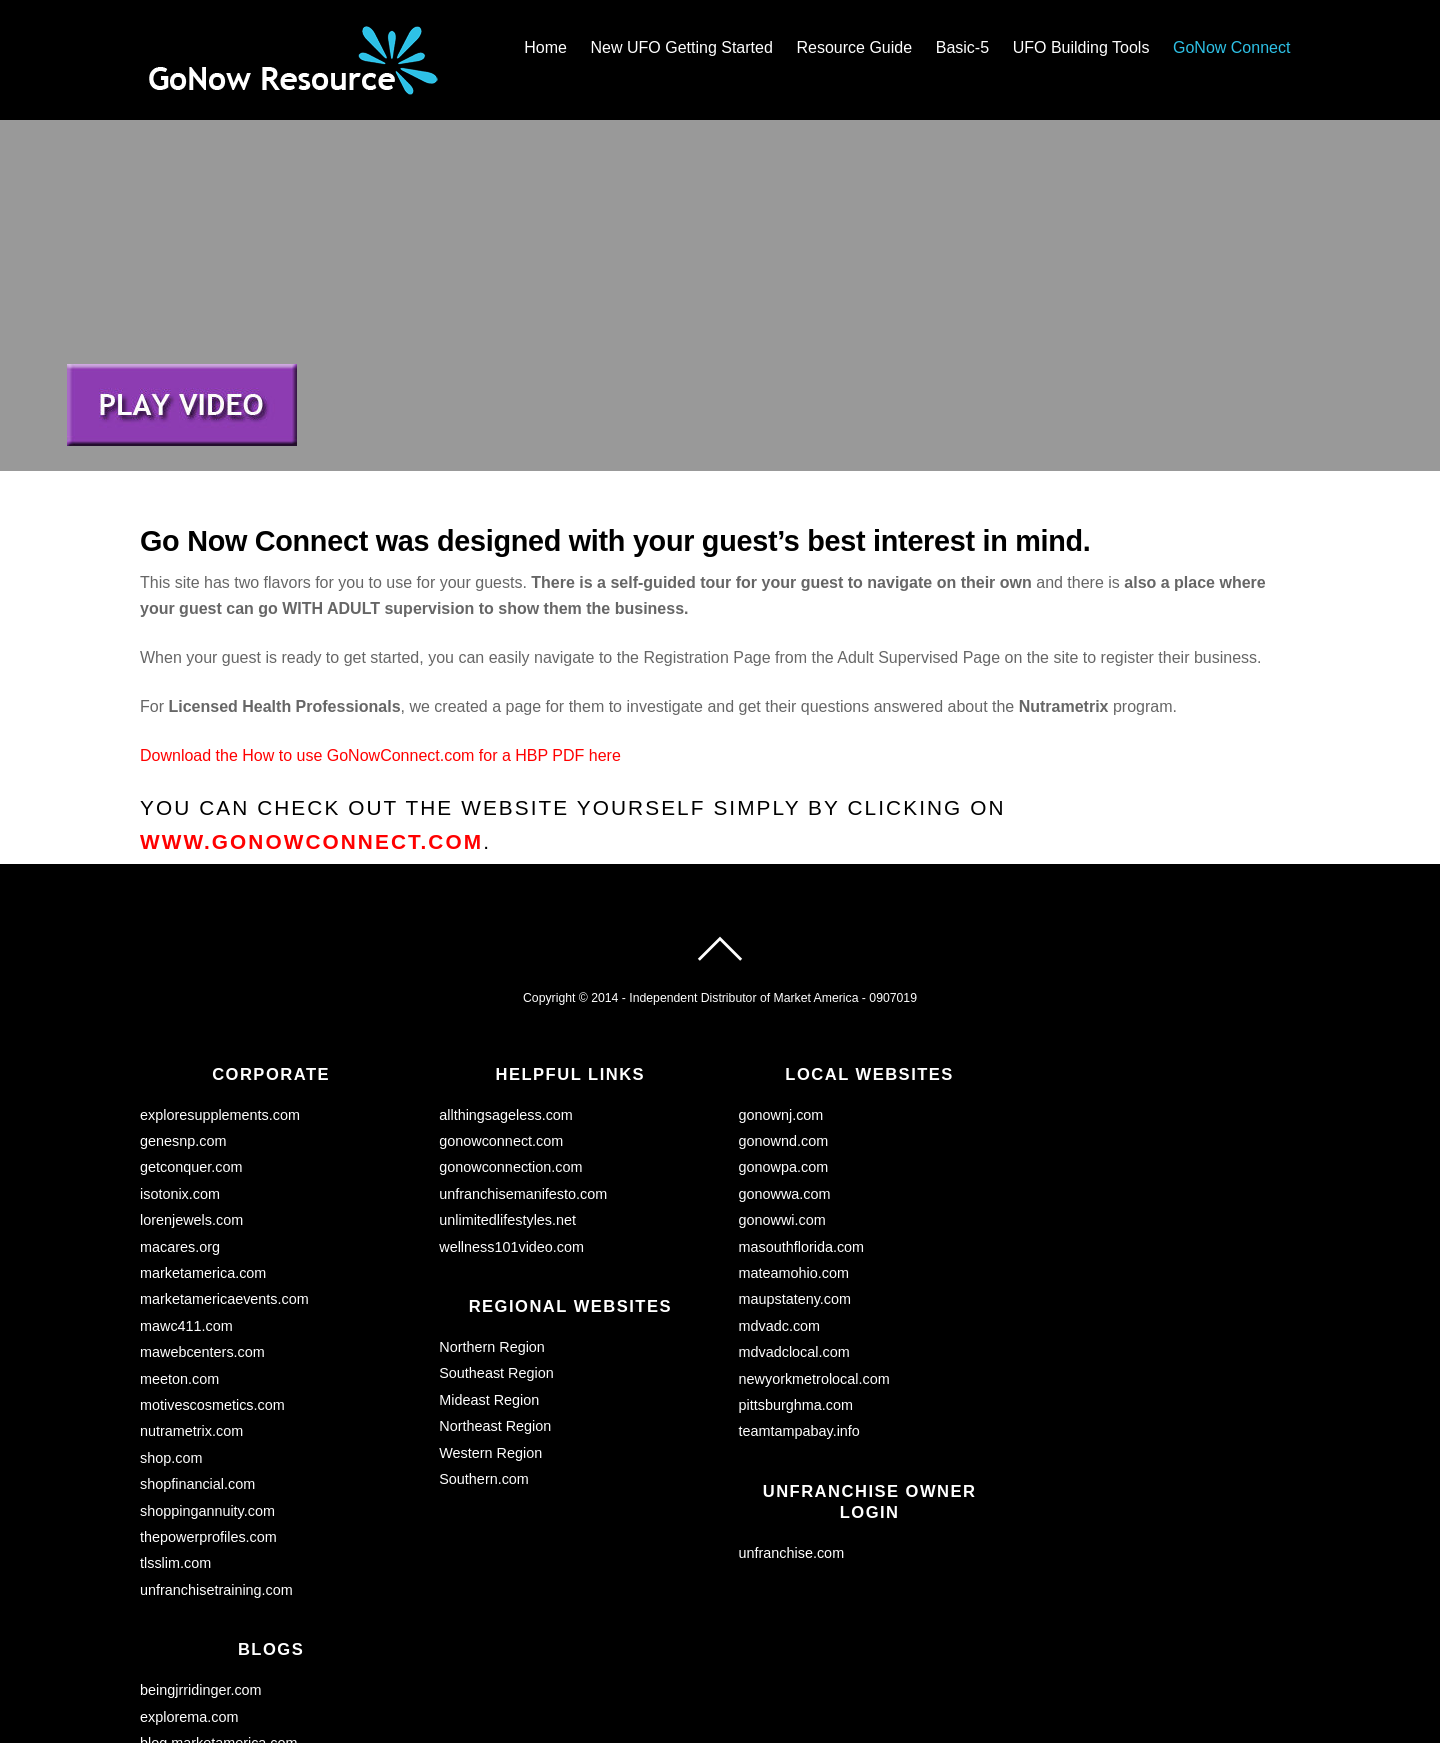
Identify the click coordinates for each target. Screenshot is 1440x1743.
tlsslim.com (175, 1443)
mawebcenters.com (202, 1232)
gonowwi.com (782, 1100)
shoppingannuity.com (207, 1391)
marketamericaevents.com (224, 1179)
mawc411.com (186, 1206)
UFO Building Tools (1081, 47)
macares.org (180, 1127)
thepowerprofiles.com (208, 1417)
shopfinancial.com (197, 1364)
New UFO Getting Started (682, 47)
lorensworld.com (192, 1649)
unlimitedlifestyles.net (507, 1100)
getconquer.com (191, 1047)
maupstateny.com (795, 1179)
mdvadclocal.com (794, 1232)
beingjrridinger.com (201, 1570)
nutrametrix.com (191, 1311)
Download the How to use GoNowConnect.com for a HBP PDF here (380, 635)
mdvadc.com (780, 1206)
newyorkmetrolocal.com (814, 1259)
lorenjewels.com (191, 1100)
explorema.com (189, 1597)
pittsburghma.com (796, 1285)
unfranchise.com (792, 1433)
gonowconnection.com (510, 1047)
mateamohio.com (794, 1153)
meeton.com (179, 1259)
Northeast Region (495, 1306)
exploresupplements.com (220, 995)
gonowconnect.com (501, 1021)
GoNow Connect (1231, 47)
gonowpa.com (784, 1047)
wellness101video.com (511, 1127)
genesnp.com (183, 1021)
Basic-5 (962, 47)
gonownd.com (784, 1021)
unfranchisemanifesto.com (523, 1074)
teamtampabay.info (799, 1311)
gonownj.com (781, 995)
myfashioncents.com (205, 1676)
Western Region (490, 1333)
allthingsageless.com (506, 995)
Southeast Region (496, 1254)
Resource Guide (854, 47)
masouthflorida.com (802, 1127)
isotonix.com (180, 1074)
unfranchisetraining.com (216, 1470)
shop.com (171, 1338)
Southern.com (484, 1359)
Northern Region (492, 1227)
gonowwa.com (785, 1074)
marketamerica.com (203, 1153)
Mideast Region (489, 1280)
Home (545, 47)
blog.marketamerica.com (219, 1623)
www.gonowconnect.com (311, 721)
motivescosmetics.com (212, 1285)
